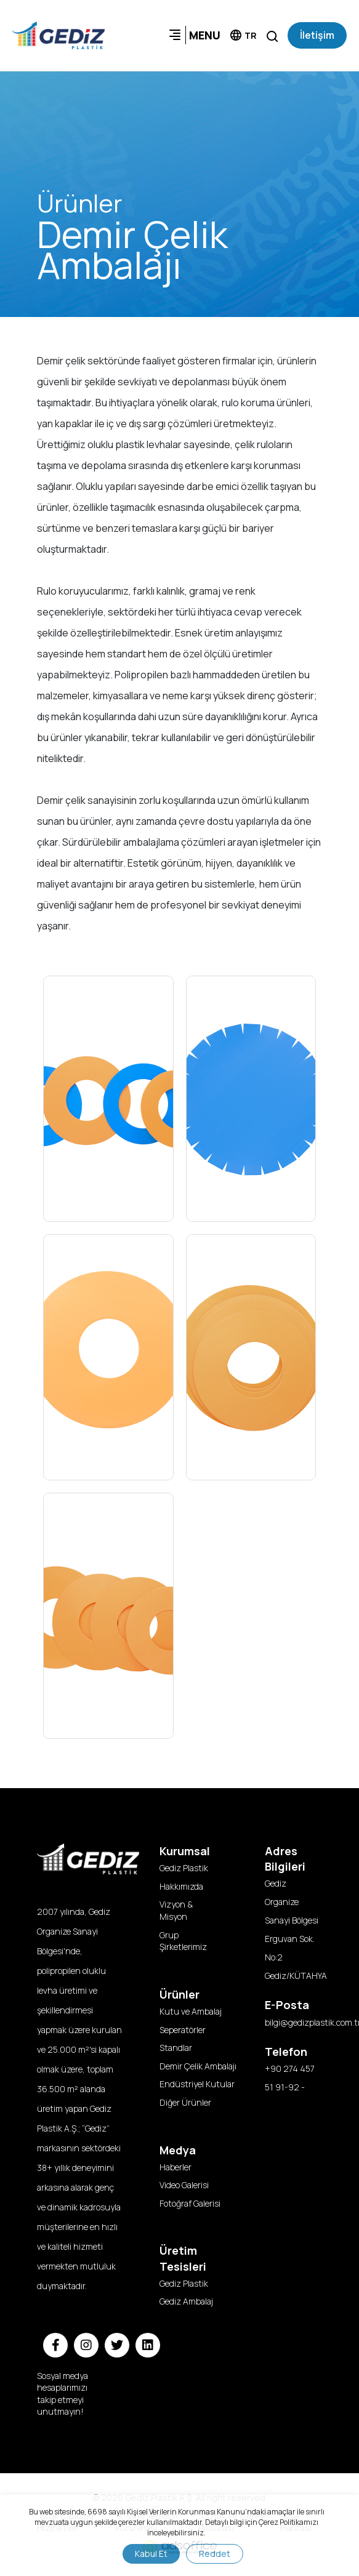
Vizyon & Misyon (176, 1910)
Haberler (175, 2167)
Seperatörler (182, 2030)
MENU (193, 35)
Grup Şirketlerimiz (183, 1941)
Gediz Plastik (183, 1868)
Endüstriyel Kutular (193, 2084)
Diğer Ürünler (185, 2102)
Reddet (214, 2553)
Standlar (175, 2047)
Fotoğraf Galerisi (189, 2203)
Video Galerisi (184, 2185)
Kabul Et (151, 2553)
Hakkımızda (181, 1886)
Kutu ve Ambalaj (190, 2011)
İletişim (317, 35)
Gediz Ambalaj (186, 2301)
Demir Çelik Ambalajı (193, 2066)
